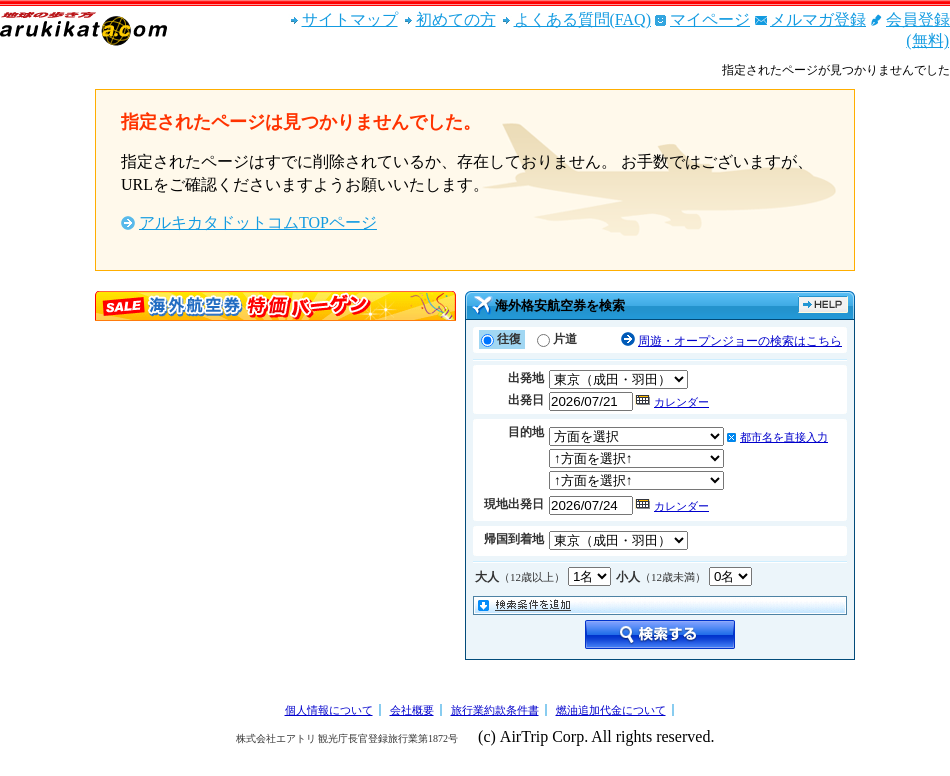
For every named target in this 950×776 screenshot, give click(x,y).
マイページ (710, 19)
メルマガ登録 (818, 19)
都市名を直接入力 (784, 437)
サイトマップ (350, 19)
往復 (509, 339)
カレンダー (681, 402)
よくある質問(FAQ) (582, 19)
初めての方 (456, 19)
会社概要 (412, 710)
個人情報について (329, 710)
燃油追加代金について (611, 710)
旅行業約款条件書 (495, 710)
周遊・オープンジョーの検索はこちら (740, 341)
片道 (565, 339)
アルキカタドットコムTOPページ (258, 222)
